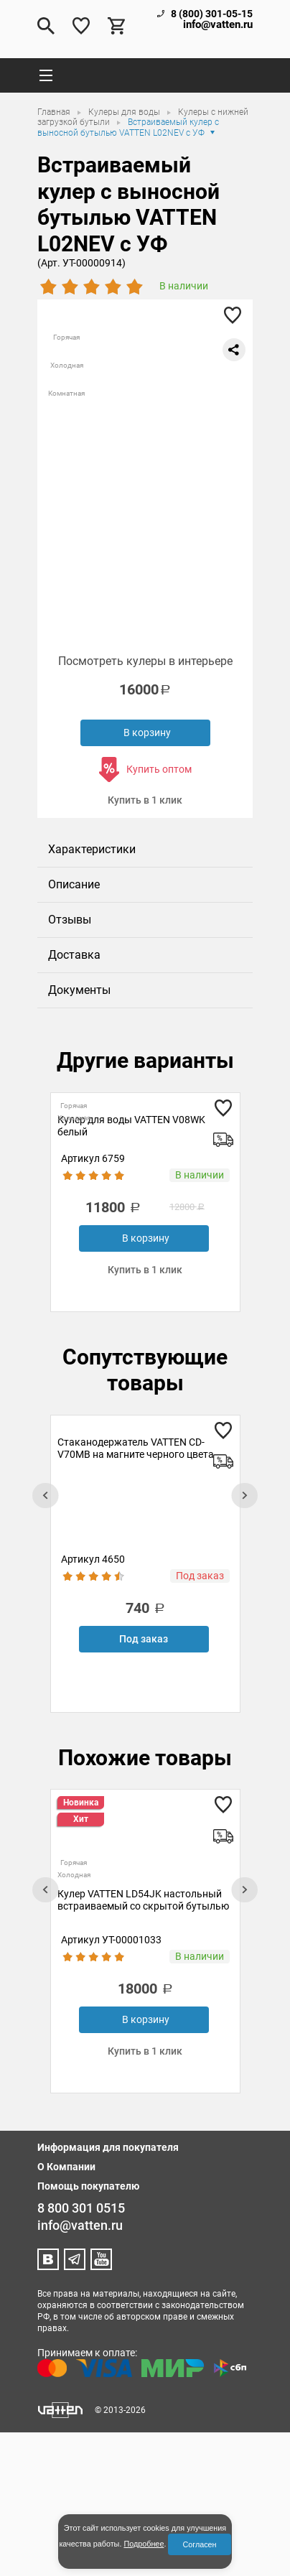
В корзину (147, 732)
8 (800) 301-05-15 (212, 14)
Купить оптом (159, 769)
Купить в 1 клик (145, 800)
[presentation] (45, 1496)
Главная (54, 112)
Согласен (199, 2544)
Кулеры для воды (125, 112)
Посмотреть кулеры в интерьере (145, 661)
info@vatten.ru (218, 25)
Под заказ (143, 1639)
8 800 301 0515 (81, 2207)
